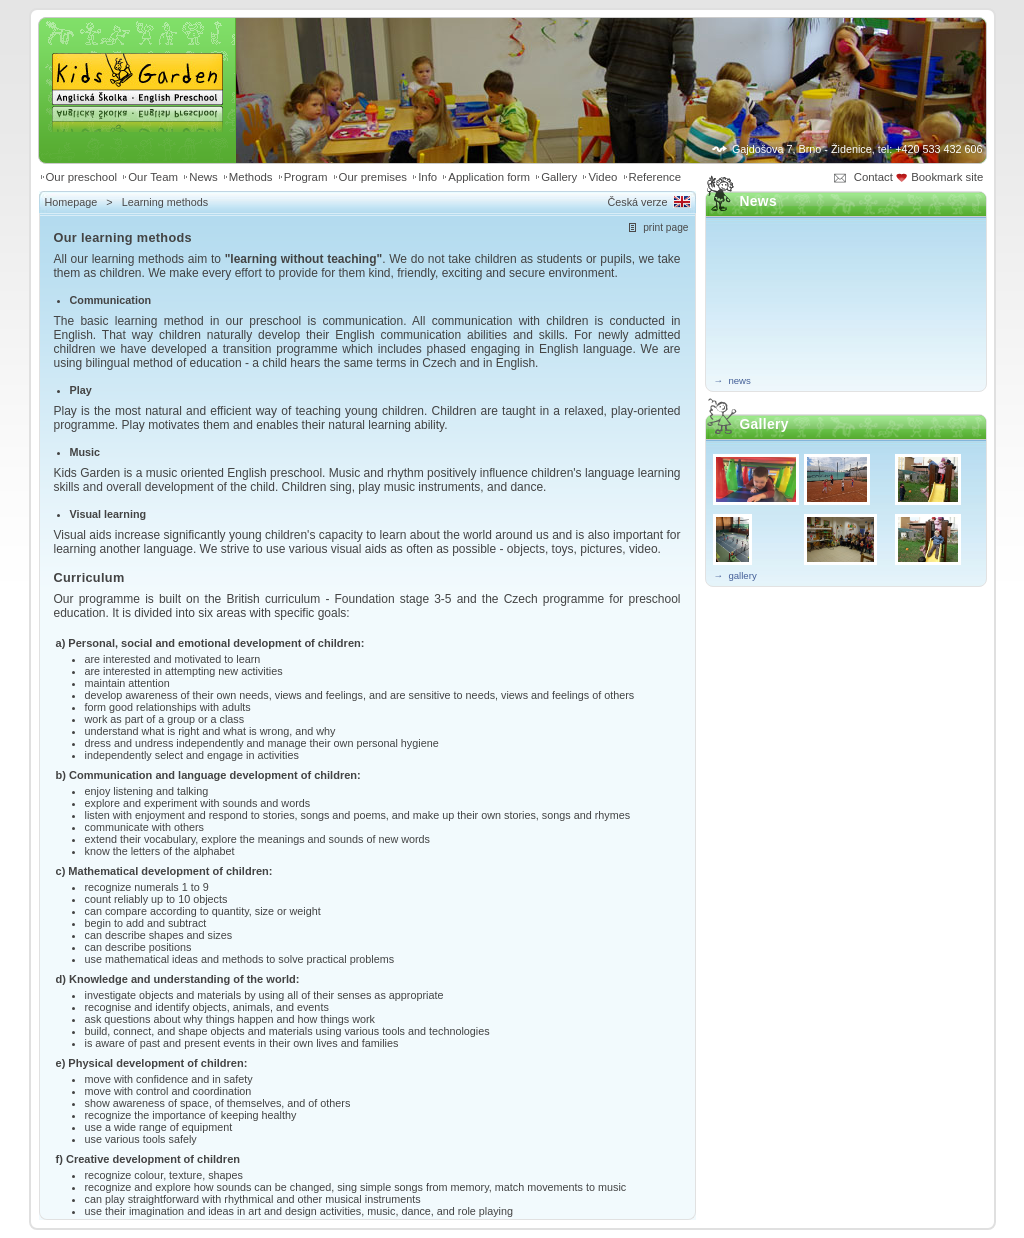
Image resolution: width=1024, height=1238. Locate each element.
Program (306, 177)
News (203, 177)
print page (665, 227)
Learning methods (165, 202)
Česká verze (637, 202)
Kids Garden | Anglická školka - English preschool (137, 66)
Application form (489, 177)
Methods (251, 177)
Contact (873, 177)
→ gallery (735, 575)
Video (602, 177)
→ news (732, 380)
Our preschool (82, 177)
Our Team (153, 177)
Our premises (373, 177)
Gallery (559, 177)
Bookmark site (948, 177)
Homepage (71, 202)
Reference (655, 177)
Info (427, 177)
